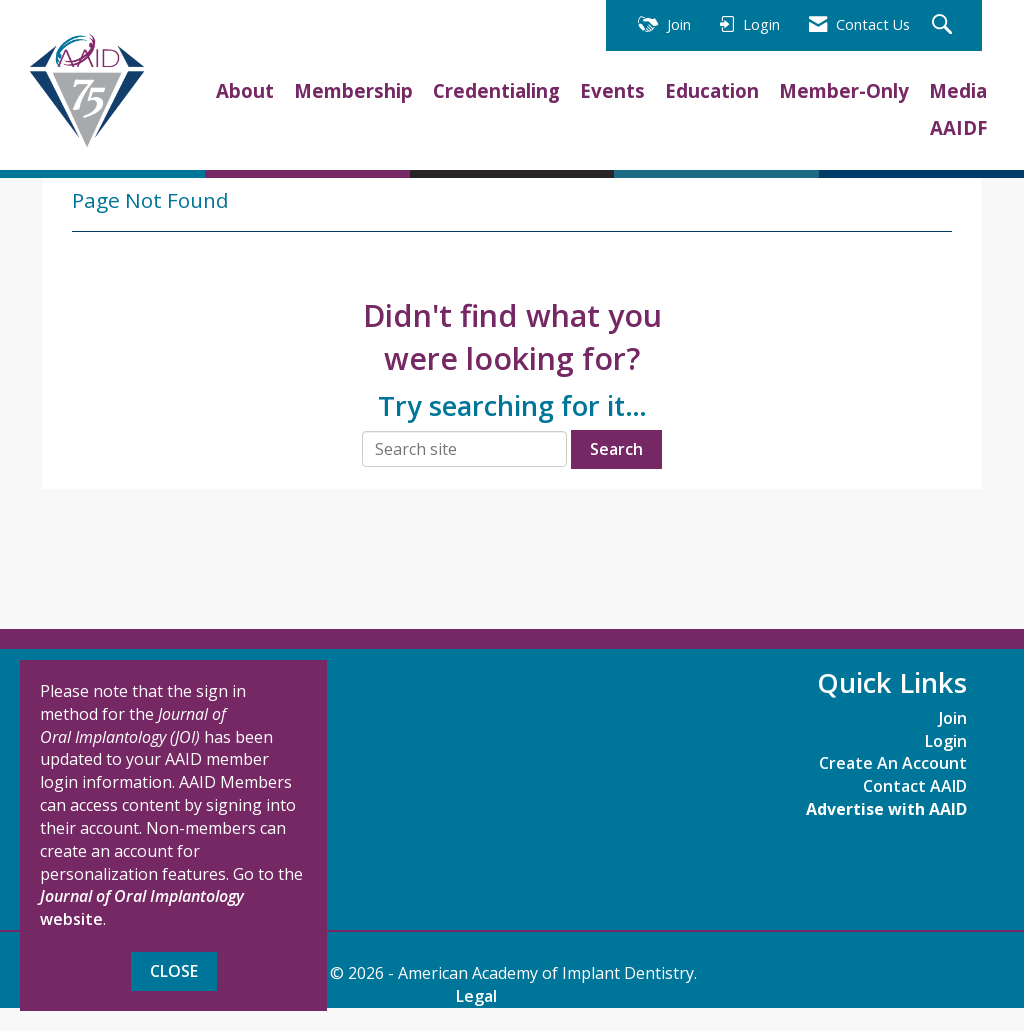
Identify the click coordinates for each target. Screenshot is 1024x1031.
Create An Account (893, 763)
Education (712, 90)
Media (958, 90)
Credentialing (496, 90)
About (245, 90)
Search (616, 449)
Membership (353, 90)
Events (612, 90)
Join (953, 718)
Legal (476, 996)
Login (946, 741)
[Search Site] (944, 25)
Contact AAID (915, 786)
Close (174, 971)
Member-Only (844, 90)
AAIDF (958, 127)
